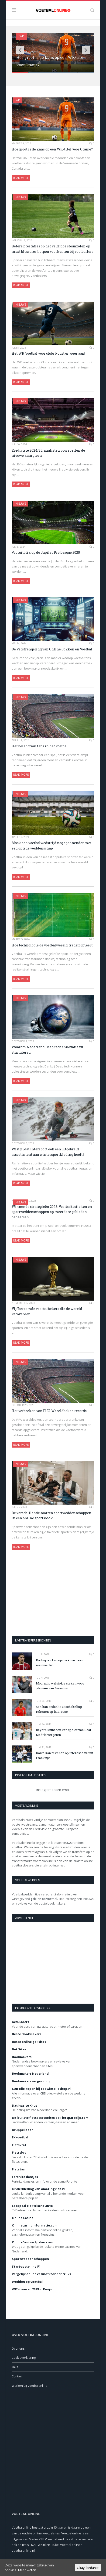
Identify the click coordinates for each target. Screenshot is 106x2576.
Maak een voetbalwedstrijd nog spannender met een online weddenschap (52, 845)
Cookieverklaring (24, 2357)
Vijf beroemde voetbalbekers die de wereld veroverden (47, 1311)
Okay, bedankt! (88, 2567)
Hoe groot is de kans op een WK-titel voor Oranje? (52, 149)
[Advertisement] (53, 1589)
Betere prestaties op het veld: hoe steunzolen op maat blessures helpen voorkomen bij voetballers (52, 249)
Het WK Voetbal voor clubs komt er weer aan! (48, 353)
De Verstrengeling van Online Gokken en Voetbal (52, 649)
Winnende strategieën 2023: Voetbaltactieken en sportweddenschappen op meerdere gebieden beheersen (52, 1211)
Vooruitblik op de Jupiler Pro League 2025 (46, 552)
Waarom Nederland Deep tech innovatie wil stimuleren (48, 1050)
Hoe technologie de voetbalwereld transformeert (52, 945)
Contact (17, 2376)
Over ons (18, 2348)
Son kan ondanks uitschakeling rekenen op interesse (59, 1709)
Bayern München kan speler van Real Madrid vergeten (63, 1732)
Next (86, 50)
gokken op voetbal (44, 1899)
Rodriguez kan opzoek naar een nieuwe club (59, 1662)
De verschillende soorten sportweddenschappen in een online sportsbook (51, 1515)
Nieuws (21, 197)
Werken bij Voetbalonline (29, 2385)
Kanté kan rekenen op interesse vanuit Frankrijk (64, 1755)
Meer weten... (28, 2570)
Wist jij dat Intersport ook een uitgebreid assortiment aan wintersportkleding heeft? (48, 1152)
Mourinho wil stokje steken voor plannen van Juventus (60, 1685)
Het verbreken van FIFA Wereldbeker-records (49, 1411)
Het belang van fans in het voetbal (40, 746)
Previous (20, 50)
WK (22, 36)
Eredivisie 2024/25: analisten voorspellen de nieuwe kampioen (48, 453)
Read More (21, 178)
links (15, 2367)
